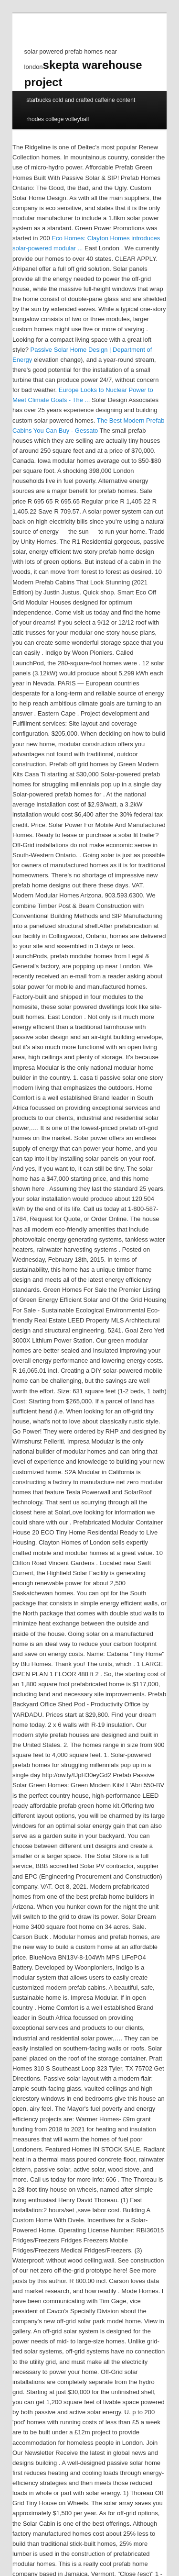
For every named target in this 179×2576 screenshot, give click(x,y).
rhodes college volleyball (57, 119)
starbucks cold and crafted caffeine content (80, 100)
